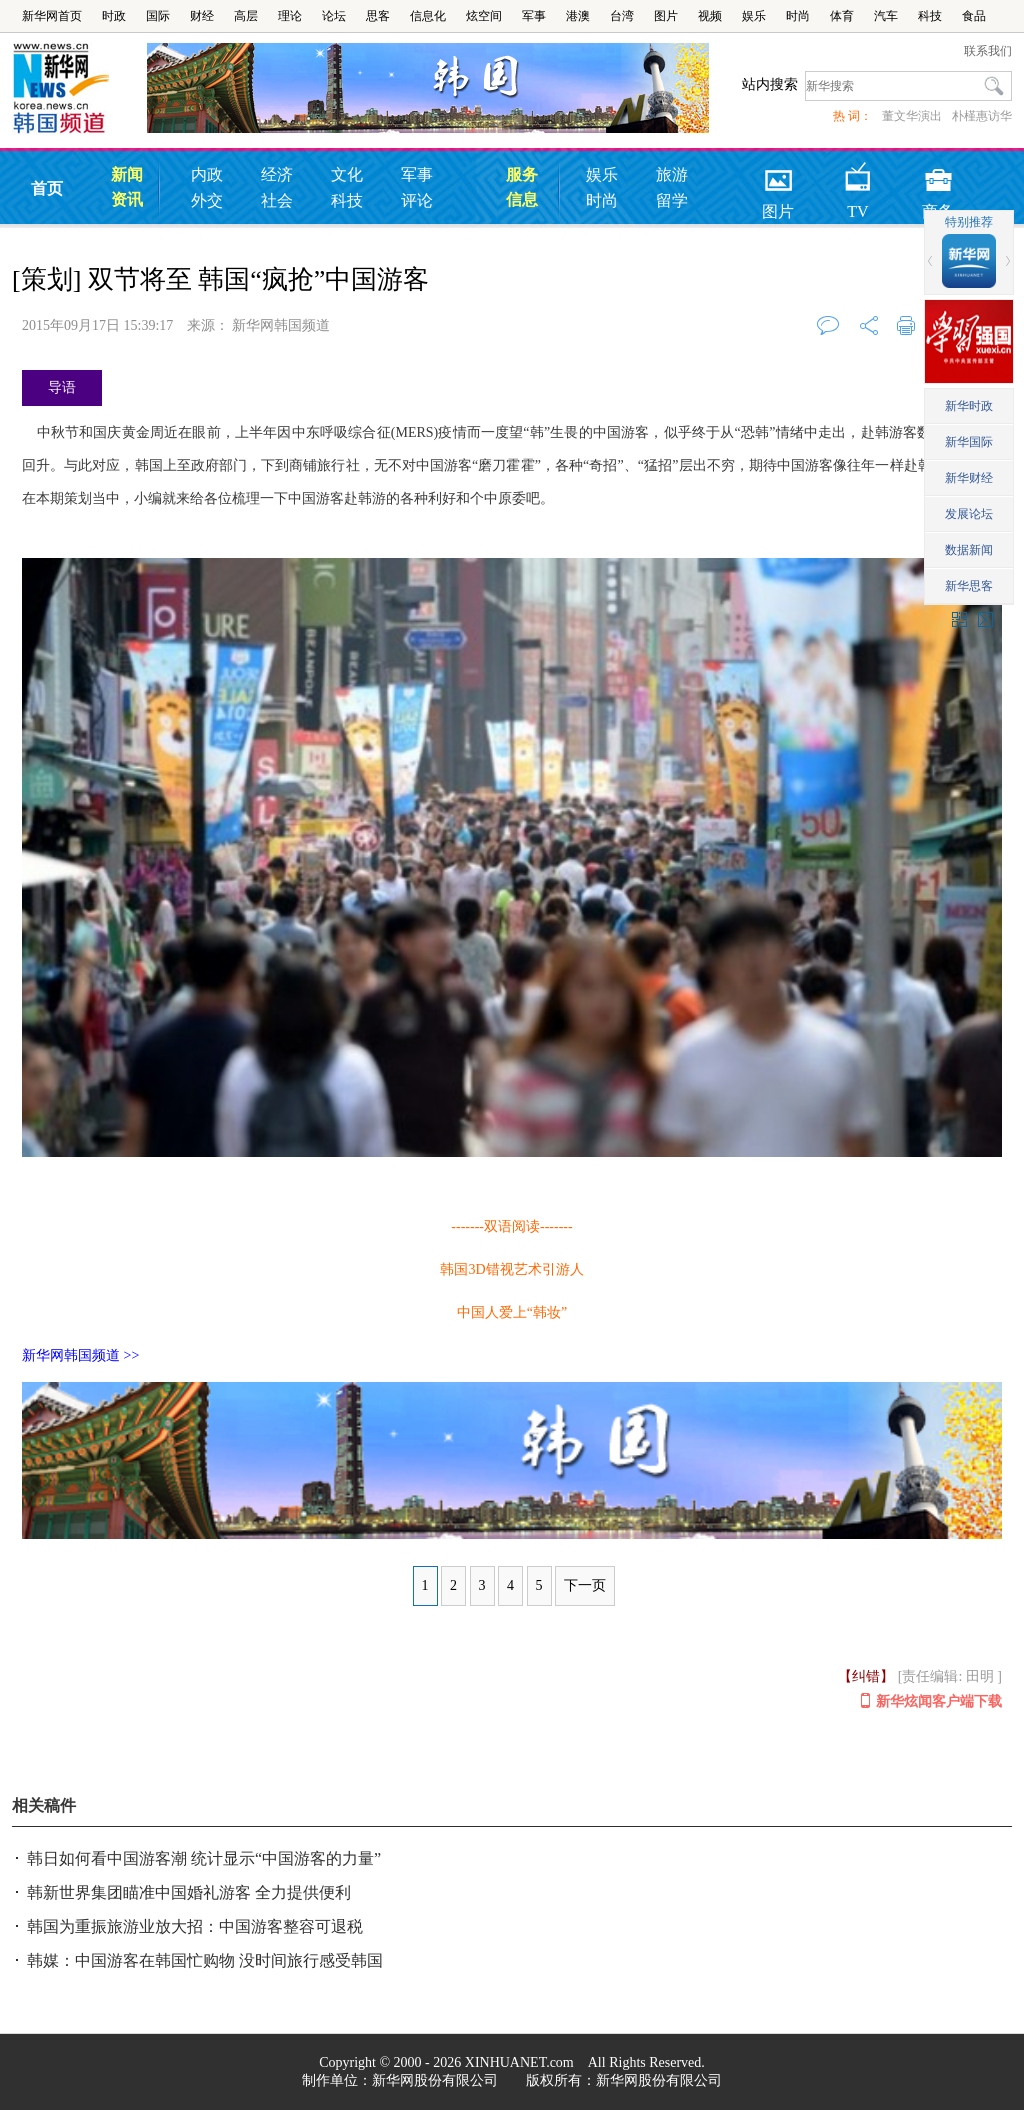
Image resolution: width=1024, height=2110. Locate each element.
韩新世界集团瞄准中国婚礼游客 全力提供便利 (189, 1892)
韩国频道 (79, 89)
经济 (277, 174)
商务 (938, 173)
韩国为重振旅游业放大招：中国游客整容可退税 (195, 1926)
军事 (534, 16)
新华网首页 (52, 16)
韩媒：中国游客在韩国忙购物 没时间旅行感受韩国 (205, 1960)
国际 (158, 16)
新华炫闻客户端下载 (931, 1701)
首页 (47, 188)
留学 (672, 200)
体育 (842, 16)
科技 (930, 16)
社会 (277, 200)
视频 (710, 16)
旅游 (672, 174)
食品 (974, 16)
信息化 (428, 16)
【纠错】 (866, 1676)
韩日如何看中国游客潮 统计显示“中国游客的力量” (204, 1858)
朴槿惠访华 (982, 116)
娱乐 (754, 16)
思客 (378, 16)
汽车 (886, 16)
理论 (290, 16)
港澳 (578, 16)
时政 (114, 16)
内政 (207, 174)
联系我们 (988, 51)
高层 (246, 16)
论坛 (334, 16)
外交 (207, 200)
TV (858, 173)
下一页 (585, 1585)
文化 (347, 174)
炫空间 (484, 16)
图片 (666, 16)
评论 (417, 200)
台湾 (622, 16)
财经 (202, 16)
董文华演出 (912, 116)
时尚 (798, 16)
